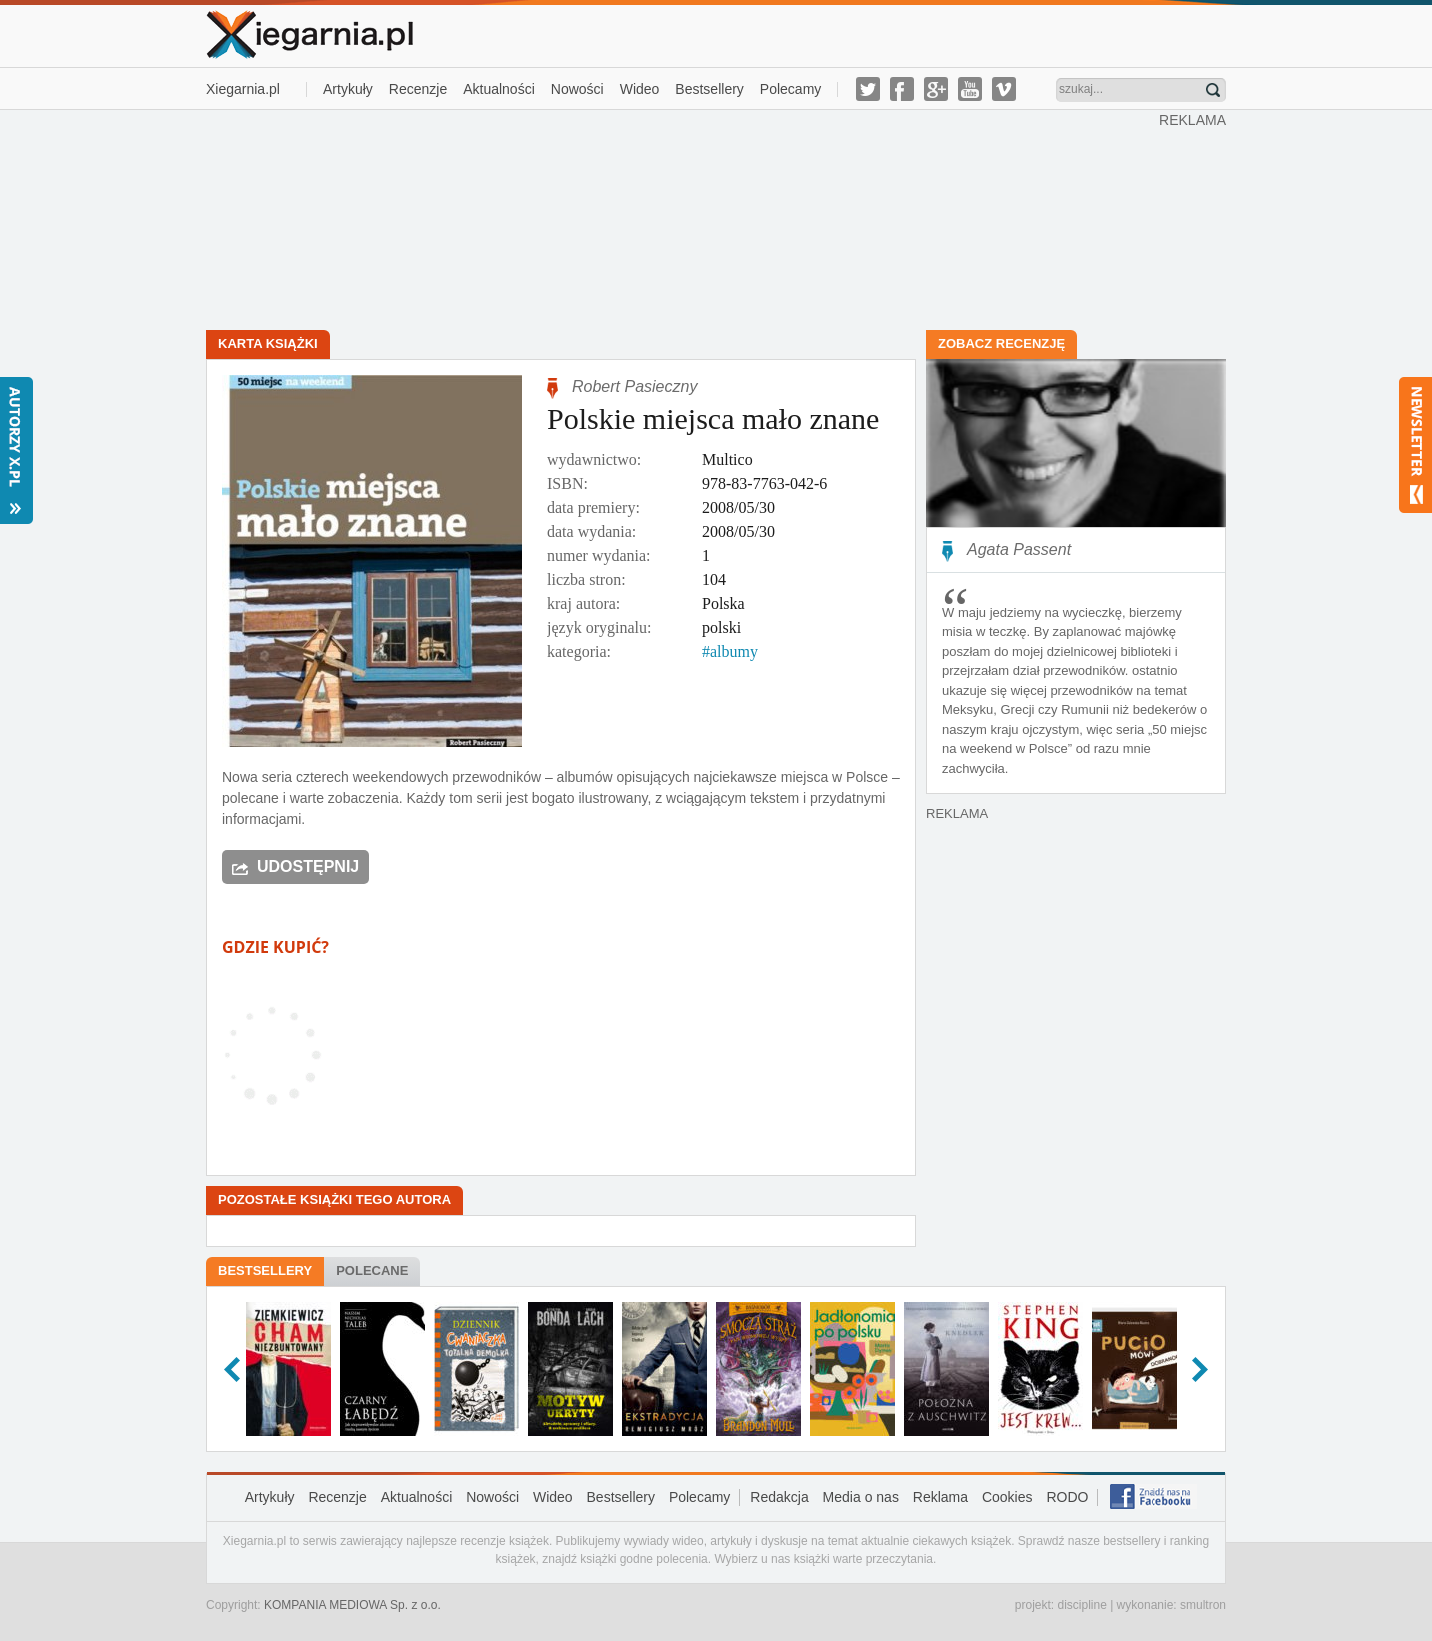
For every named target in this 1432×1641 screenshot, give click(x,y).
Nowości (577, 89)
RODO (1067, 1497)
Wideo (640, 89)
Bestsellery (709, 89)
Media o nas (861, 1497)
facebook (902, 89)
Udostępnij (308, 866)
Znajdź (1213, 90)
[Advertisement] (683, 218)
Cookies (1007, 1497)
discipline (1081, 1605)
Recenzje (418, 89)
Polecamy (790, 89)
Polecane (372, 1270)
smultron (1203, 1605)
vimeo (1004, 89)
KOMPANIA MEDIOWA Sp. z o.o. (352, 1605)
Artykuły (348, 89)
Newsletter (1415, 445)
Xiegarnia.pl (243, 89)
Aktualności (499, 89)
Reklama (940, 1497)
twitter (868, 89)
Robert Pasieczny (634, 386)
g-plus (936, 89)
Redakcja (779, 1497)
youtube (970, 89)
